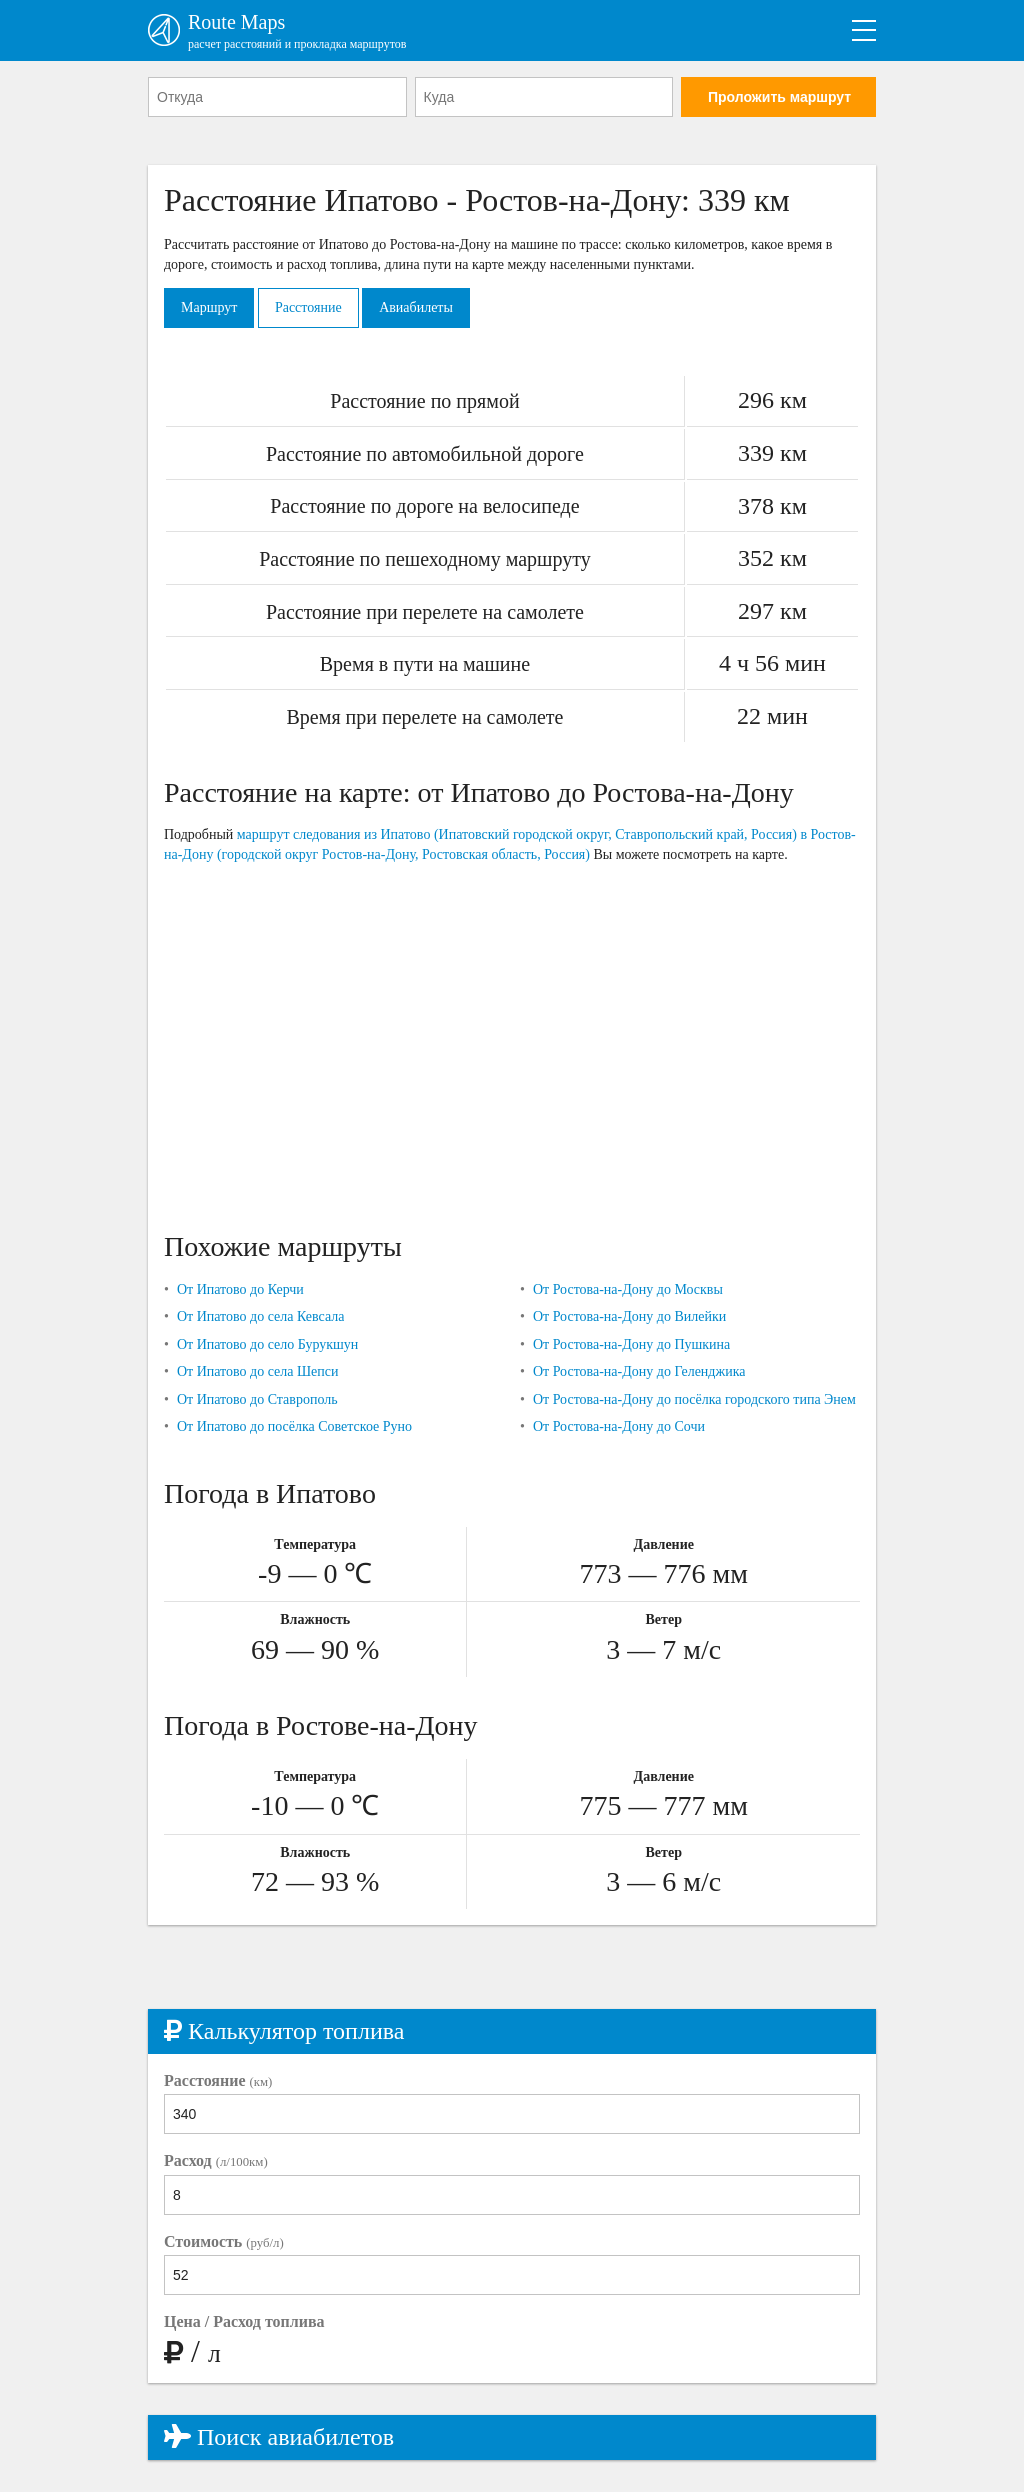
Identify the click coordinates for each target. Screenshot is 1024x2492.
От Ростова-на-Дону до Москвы (628, 1289)
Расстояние (308, 307)
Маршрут (209, 307)
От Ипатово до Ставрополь (257, 1399)
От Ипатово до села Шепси (258, 1371)
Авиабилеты (416, 307)
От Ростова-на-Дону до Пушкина (631, 1344)
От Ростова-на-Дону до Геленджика (639, 1371)
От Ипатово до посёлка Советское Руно (294, 1426)
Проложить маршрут (779, 97)
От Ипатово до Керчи (240, 1289)
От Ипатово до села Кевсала (261, 1316)
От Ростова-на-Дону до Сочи (619, 1426)
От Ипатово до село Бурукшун (267, 1344)
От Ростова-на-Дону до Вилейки (629, 1316)
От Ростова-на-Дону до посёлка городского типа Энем (694, 1399)
